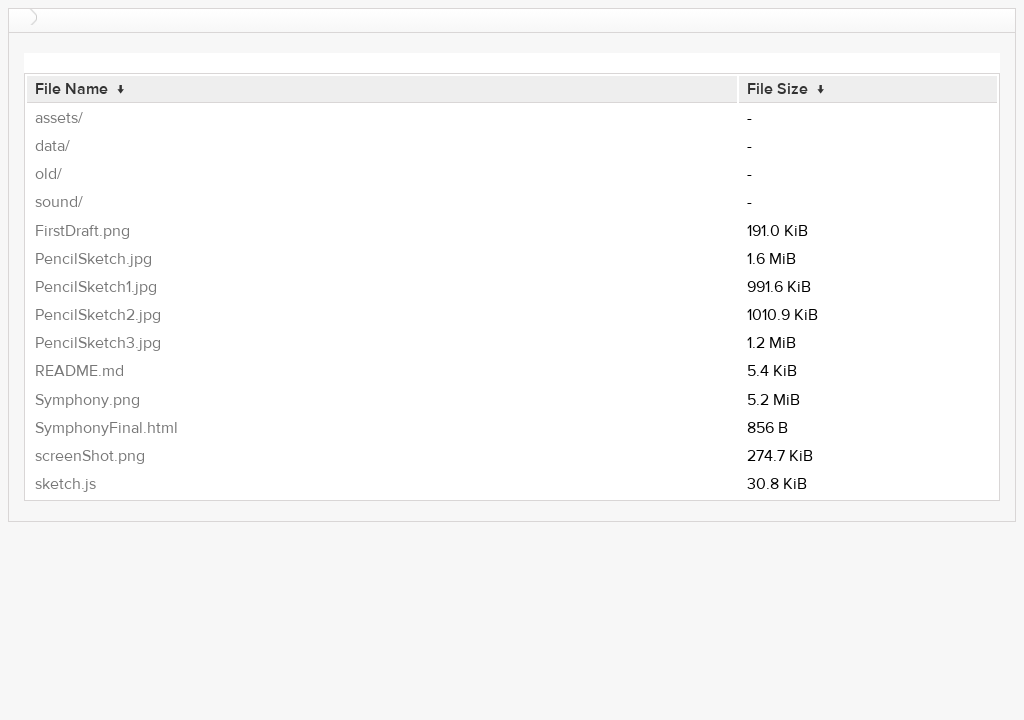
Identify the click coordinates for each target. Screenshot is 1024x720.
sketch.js (65, 484)
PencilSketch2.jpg (98, 315)
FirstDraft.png (82, 231)
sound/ (59, 202)
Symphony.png (87, 400)
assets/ (59, 118)
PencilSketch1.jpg (96, 287)
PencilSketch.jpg (93, 259)
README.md (79, 371)
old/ (48, 174)
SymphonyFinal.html (106, 428)
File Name (71, 89)
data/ (52, 146)
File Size (777, 89)
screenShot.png (90, 456)
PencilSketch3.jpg (98, 343)
